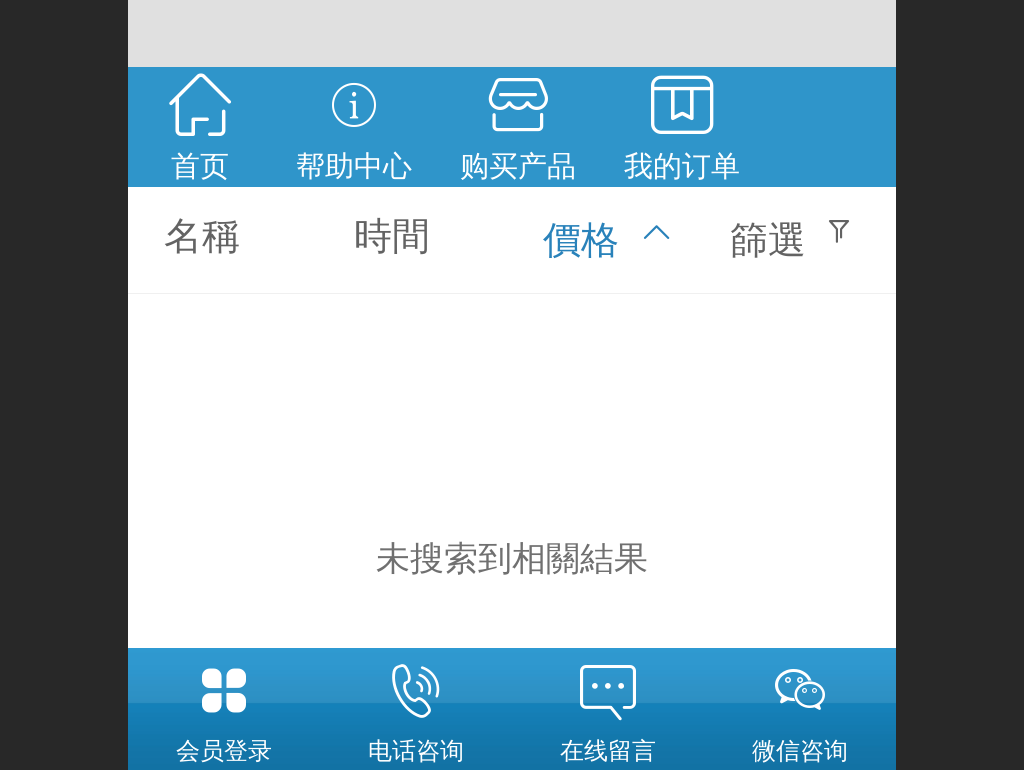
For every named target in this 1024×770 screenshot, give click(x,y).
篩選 (768, 239)
